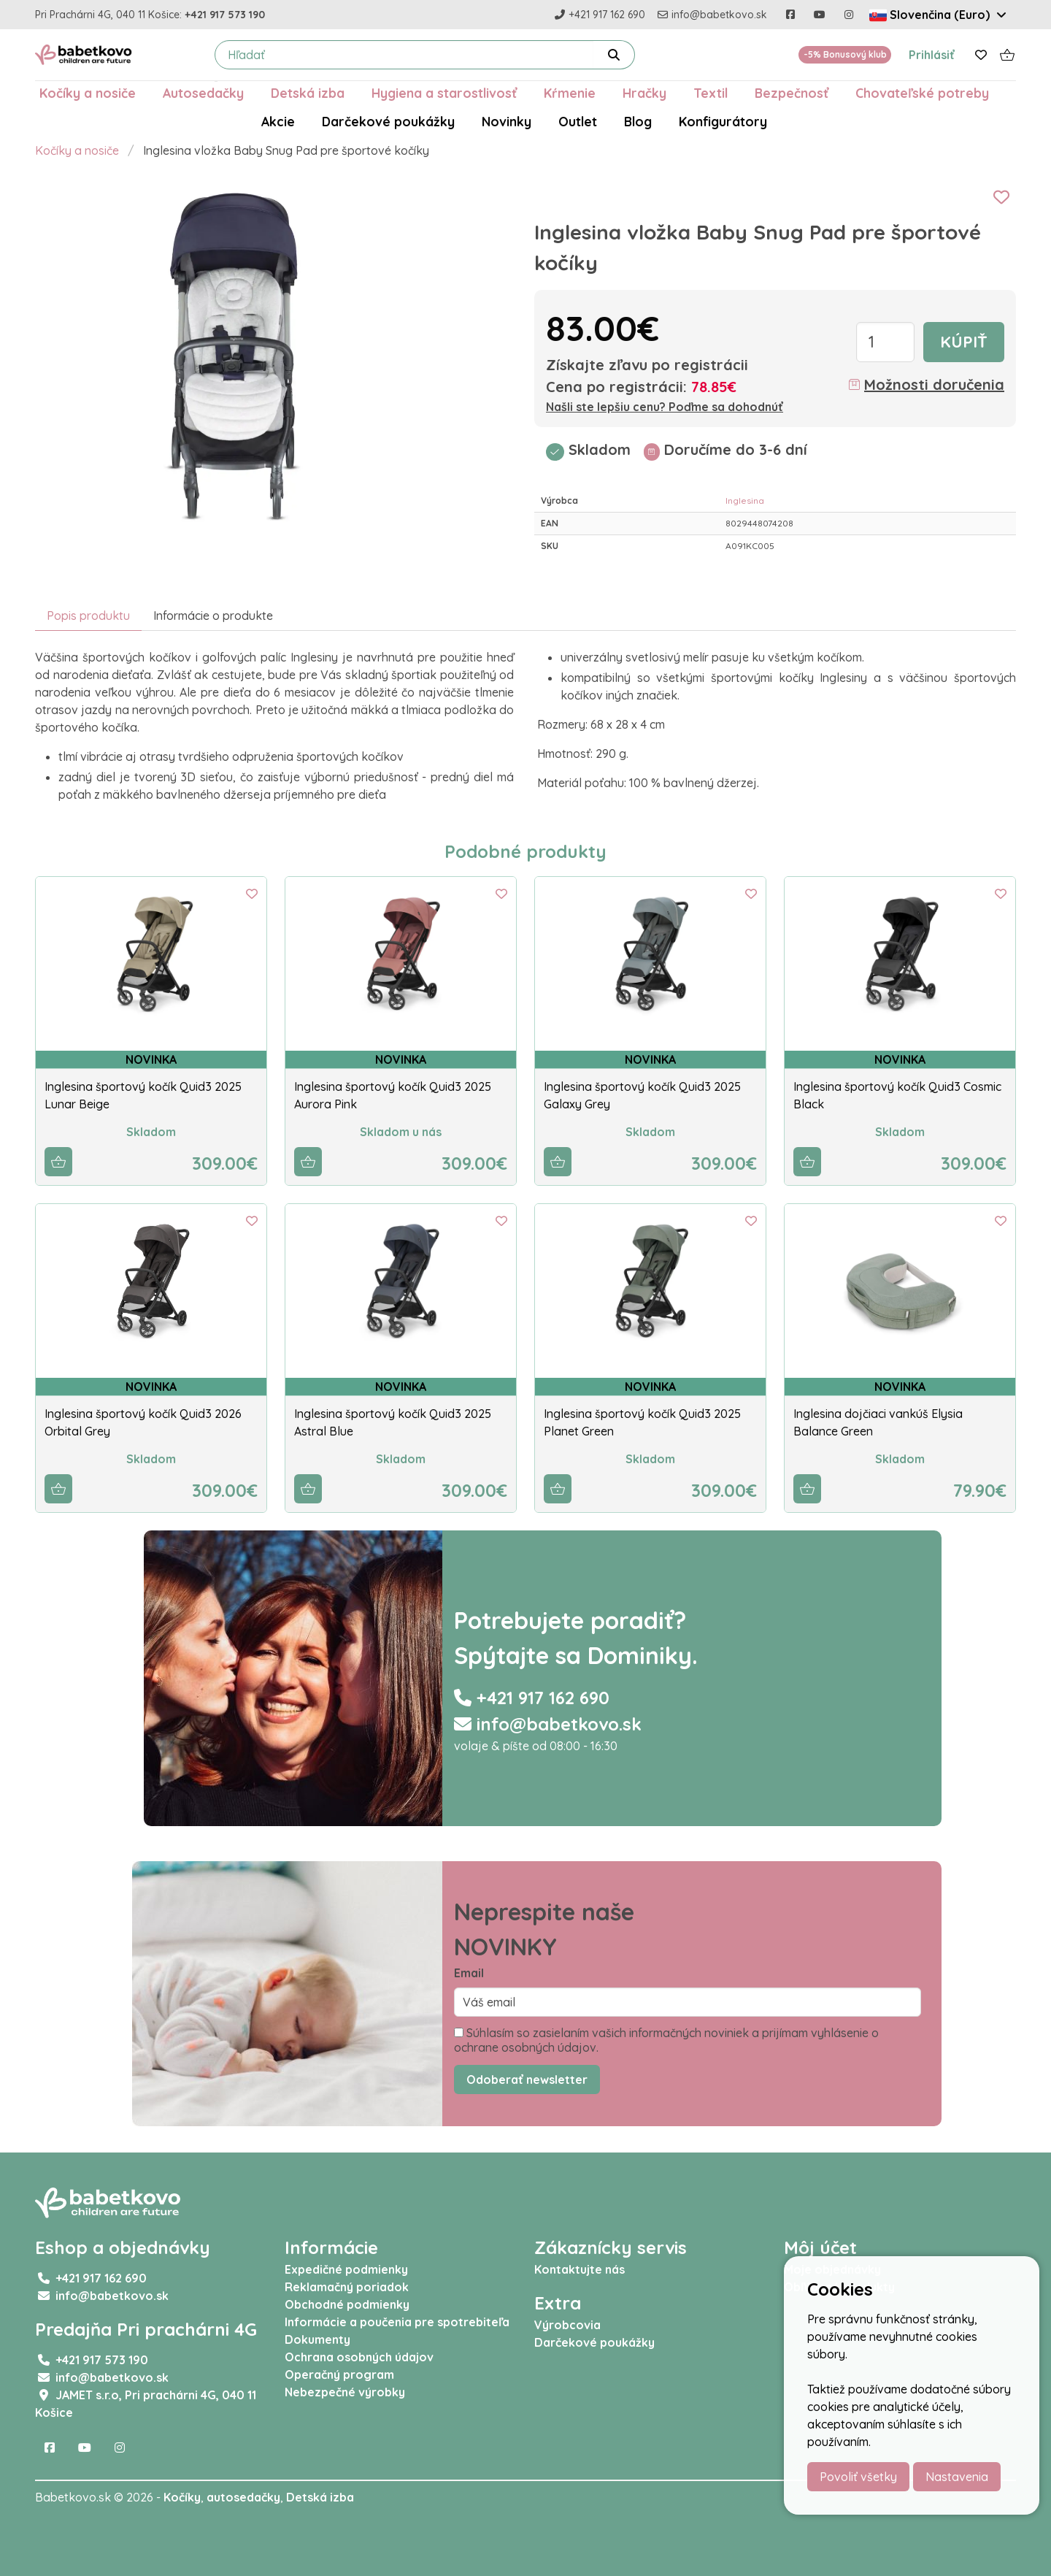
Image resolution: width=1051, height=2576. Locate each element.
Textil (710, 93)
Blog (638, 121)
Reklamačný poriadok (347, 2287)
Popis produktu (88, 615)
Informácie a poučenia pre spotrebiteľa (397, 2322)
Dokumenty (317, 2339)
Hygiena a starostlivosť (444, 93)
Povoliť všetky (858, 2476)
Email (469, 1973)
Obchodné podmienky (347, 2304)
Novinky (506, 121)
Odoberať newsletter (527, 2079)
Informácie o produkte (213, 615)
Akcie (278, 121)
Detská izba (307, 93)
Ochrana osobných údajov (359, 2357)
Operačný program (339, 2374)
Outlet (577, 121)
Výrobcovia (567, 2325)
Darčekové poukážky (388, 121)
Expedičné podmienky (346, 2269)
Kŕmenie (570, 93)
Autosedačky (203, 93)
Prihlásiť (932, 54)
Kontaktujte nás (579, 2269)
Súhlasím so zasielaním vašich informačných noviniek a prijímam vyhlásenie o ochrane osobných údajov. (666, 2040)
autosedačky (243, 2497)
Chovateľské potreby (922, 93)
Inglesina (744, 500)
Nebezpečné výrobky (345, 2392)
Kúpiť (964, 341)
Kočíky (182, 2497)
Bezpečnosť (791, 93)
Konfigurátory (723, 121)
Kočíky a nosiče (87, 93)
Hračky (644, 93)
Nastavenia (956, 2476)
